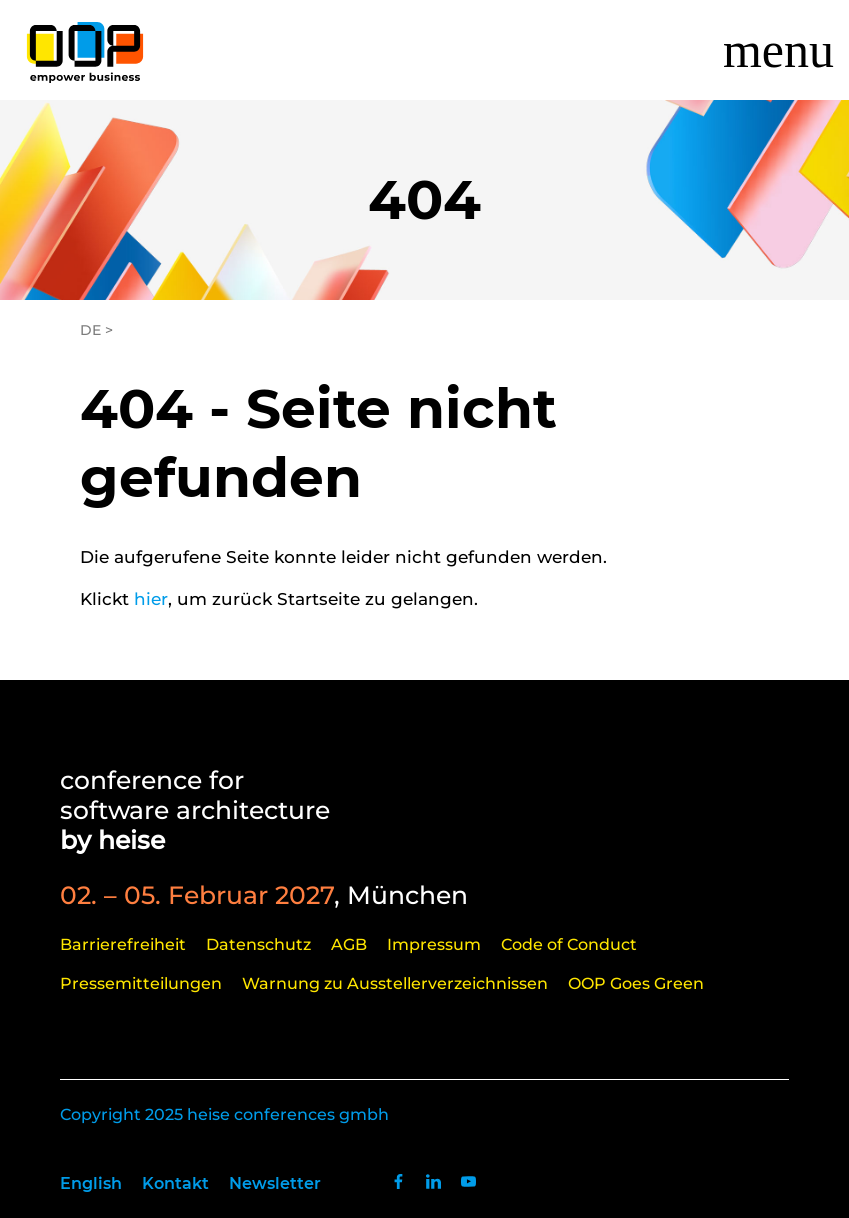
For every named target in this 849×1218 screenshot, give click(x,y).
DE (90, 330)
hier (151, 599)
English (91, 1183)
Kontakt (175, 1183)
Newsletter (275, 1183)
